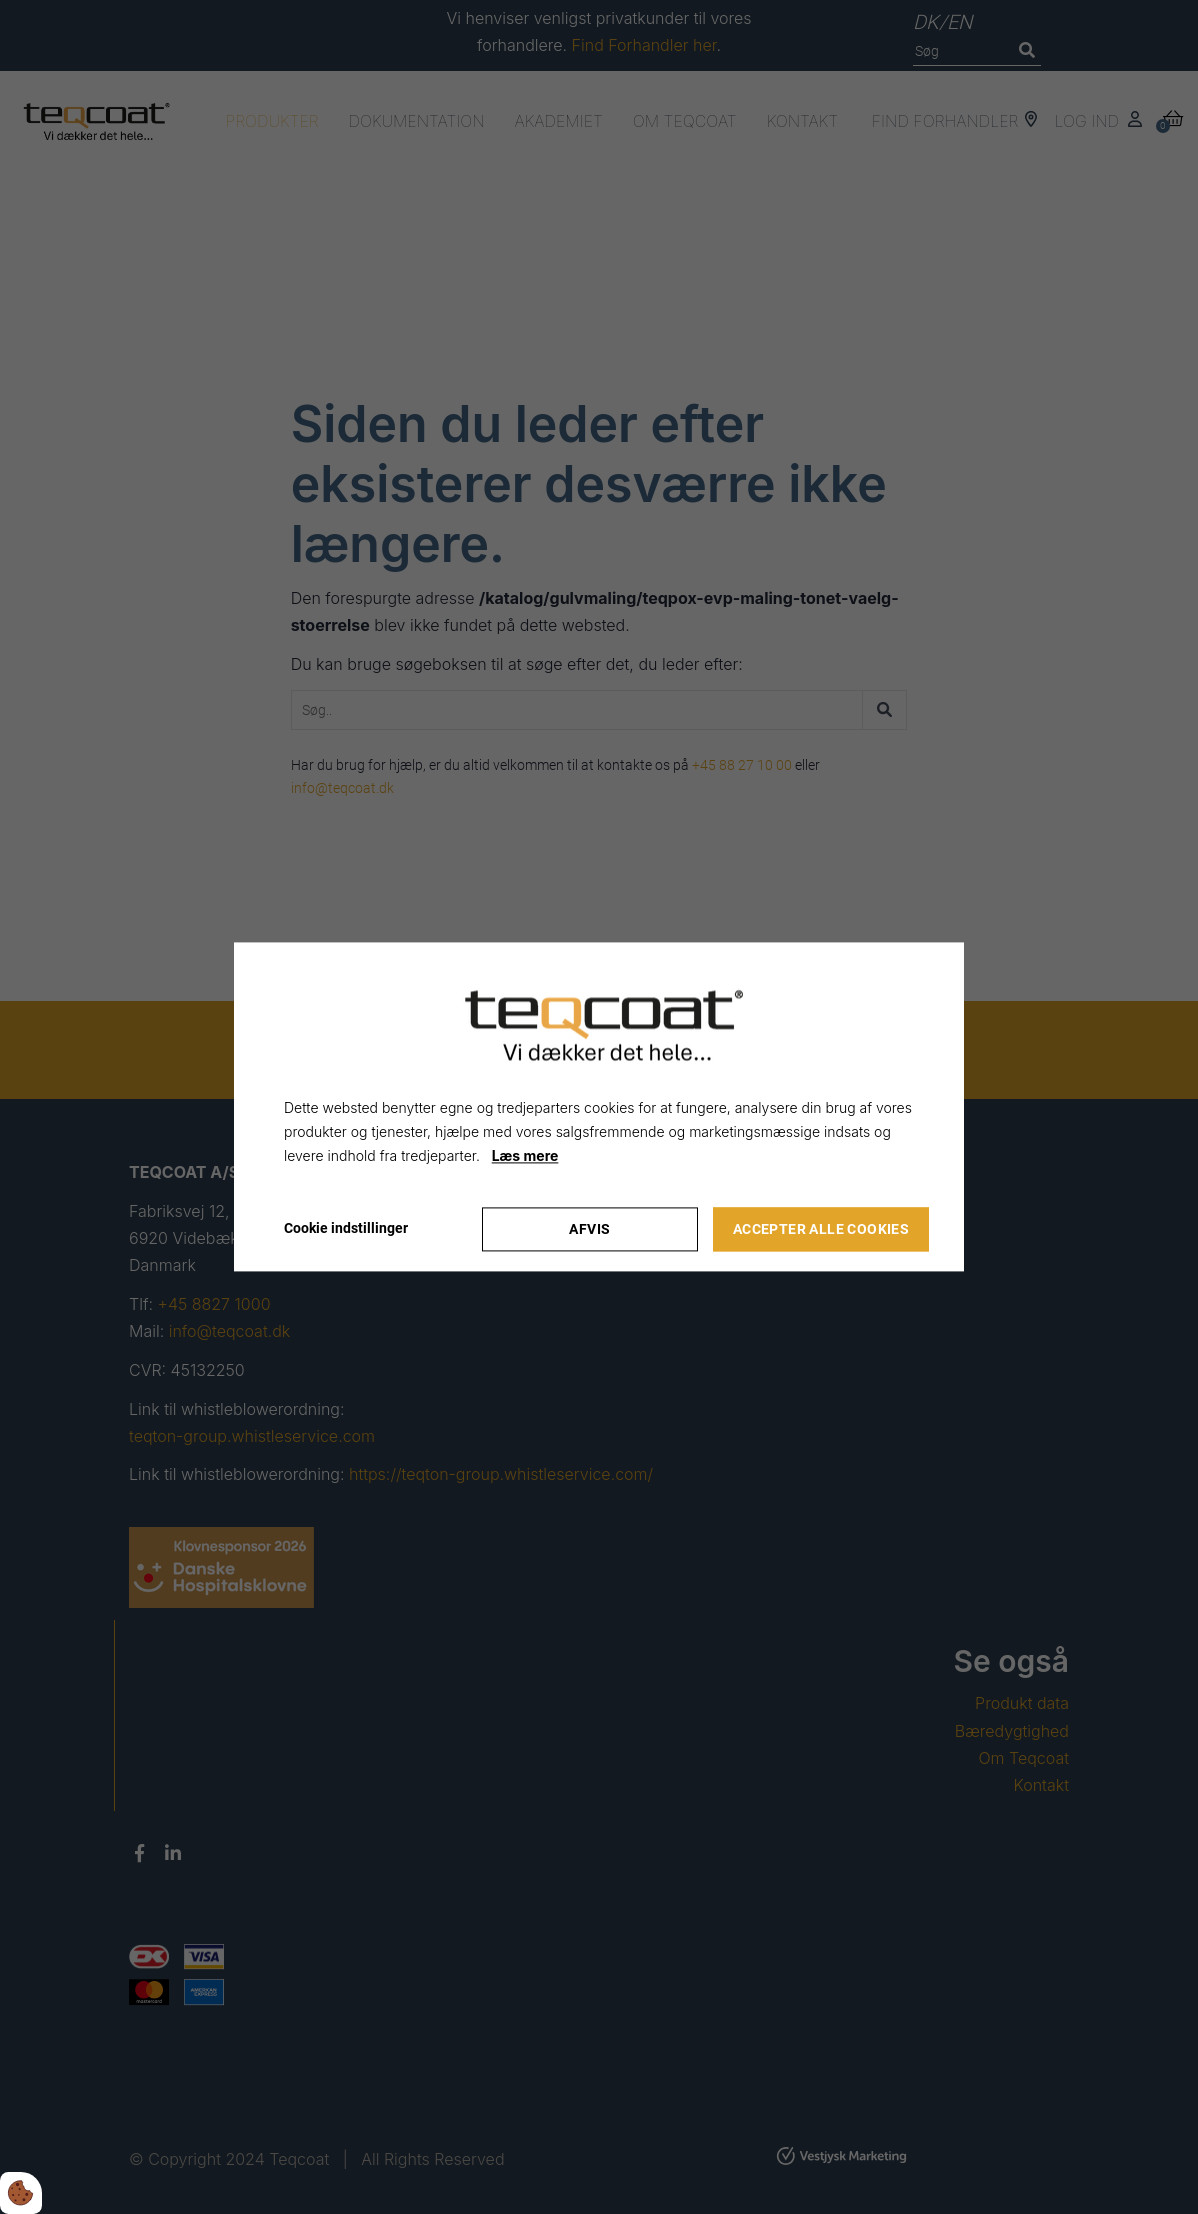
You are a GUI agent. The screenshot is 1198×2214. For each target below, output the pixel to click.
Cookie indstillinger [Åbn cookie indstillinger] (346, 1229)
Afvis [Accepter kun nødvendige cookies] (589, 1230)
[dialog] (599, 1106)
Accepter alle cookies (821, 1230)
